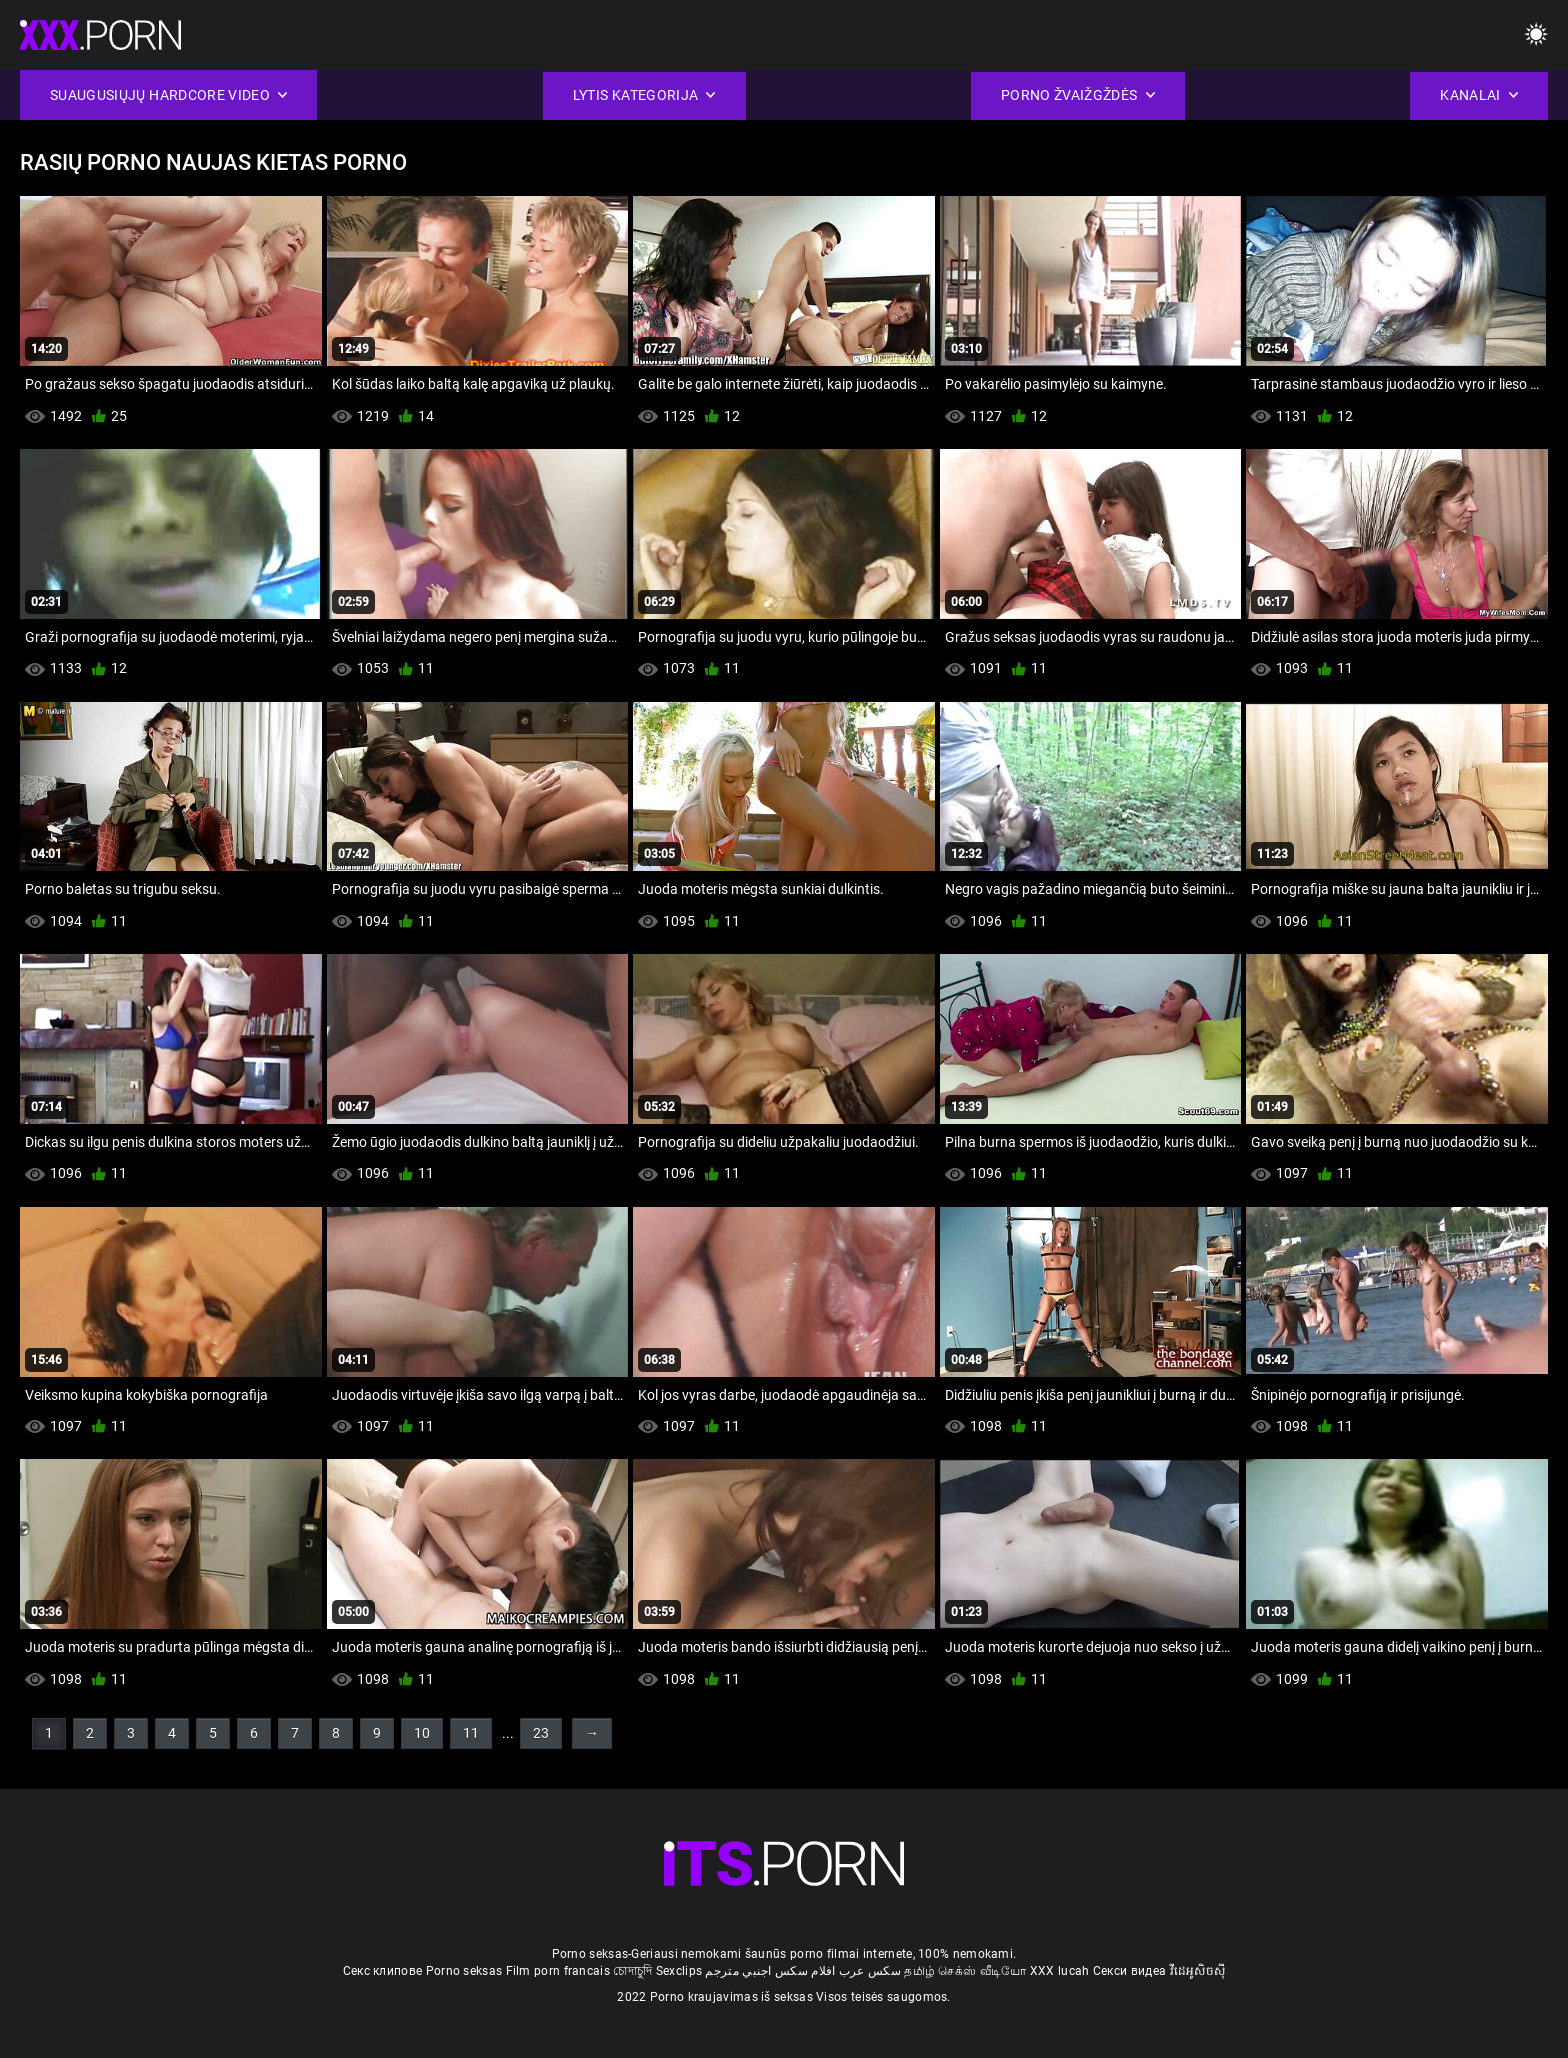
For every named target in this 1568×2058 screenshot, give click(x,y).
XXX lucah (1060, 1971)
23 (541, 1733)
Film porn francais (558, 1971)
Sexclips (679, 1971)
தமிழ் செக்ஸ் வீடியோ (965, 1971)
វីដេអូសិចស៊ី (1198, 1971)
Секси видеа (1129, 1971)
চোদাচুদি (632, 1971)
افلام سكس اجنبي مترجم (770, 1971)
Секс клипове (383, 1971)
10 (422, 1733)
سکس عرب (870, 1971)
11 (471, 1733)
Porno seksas (464, 1971)
